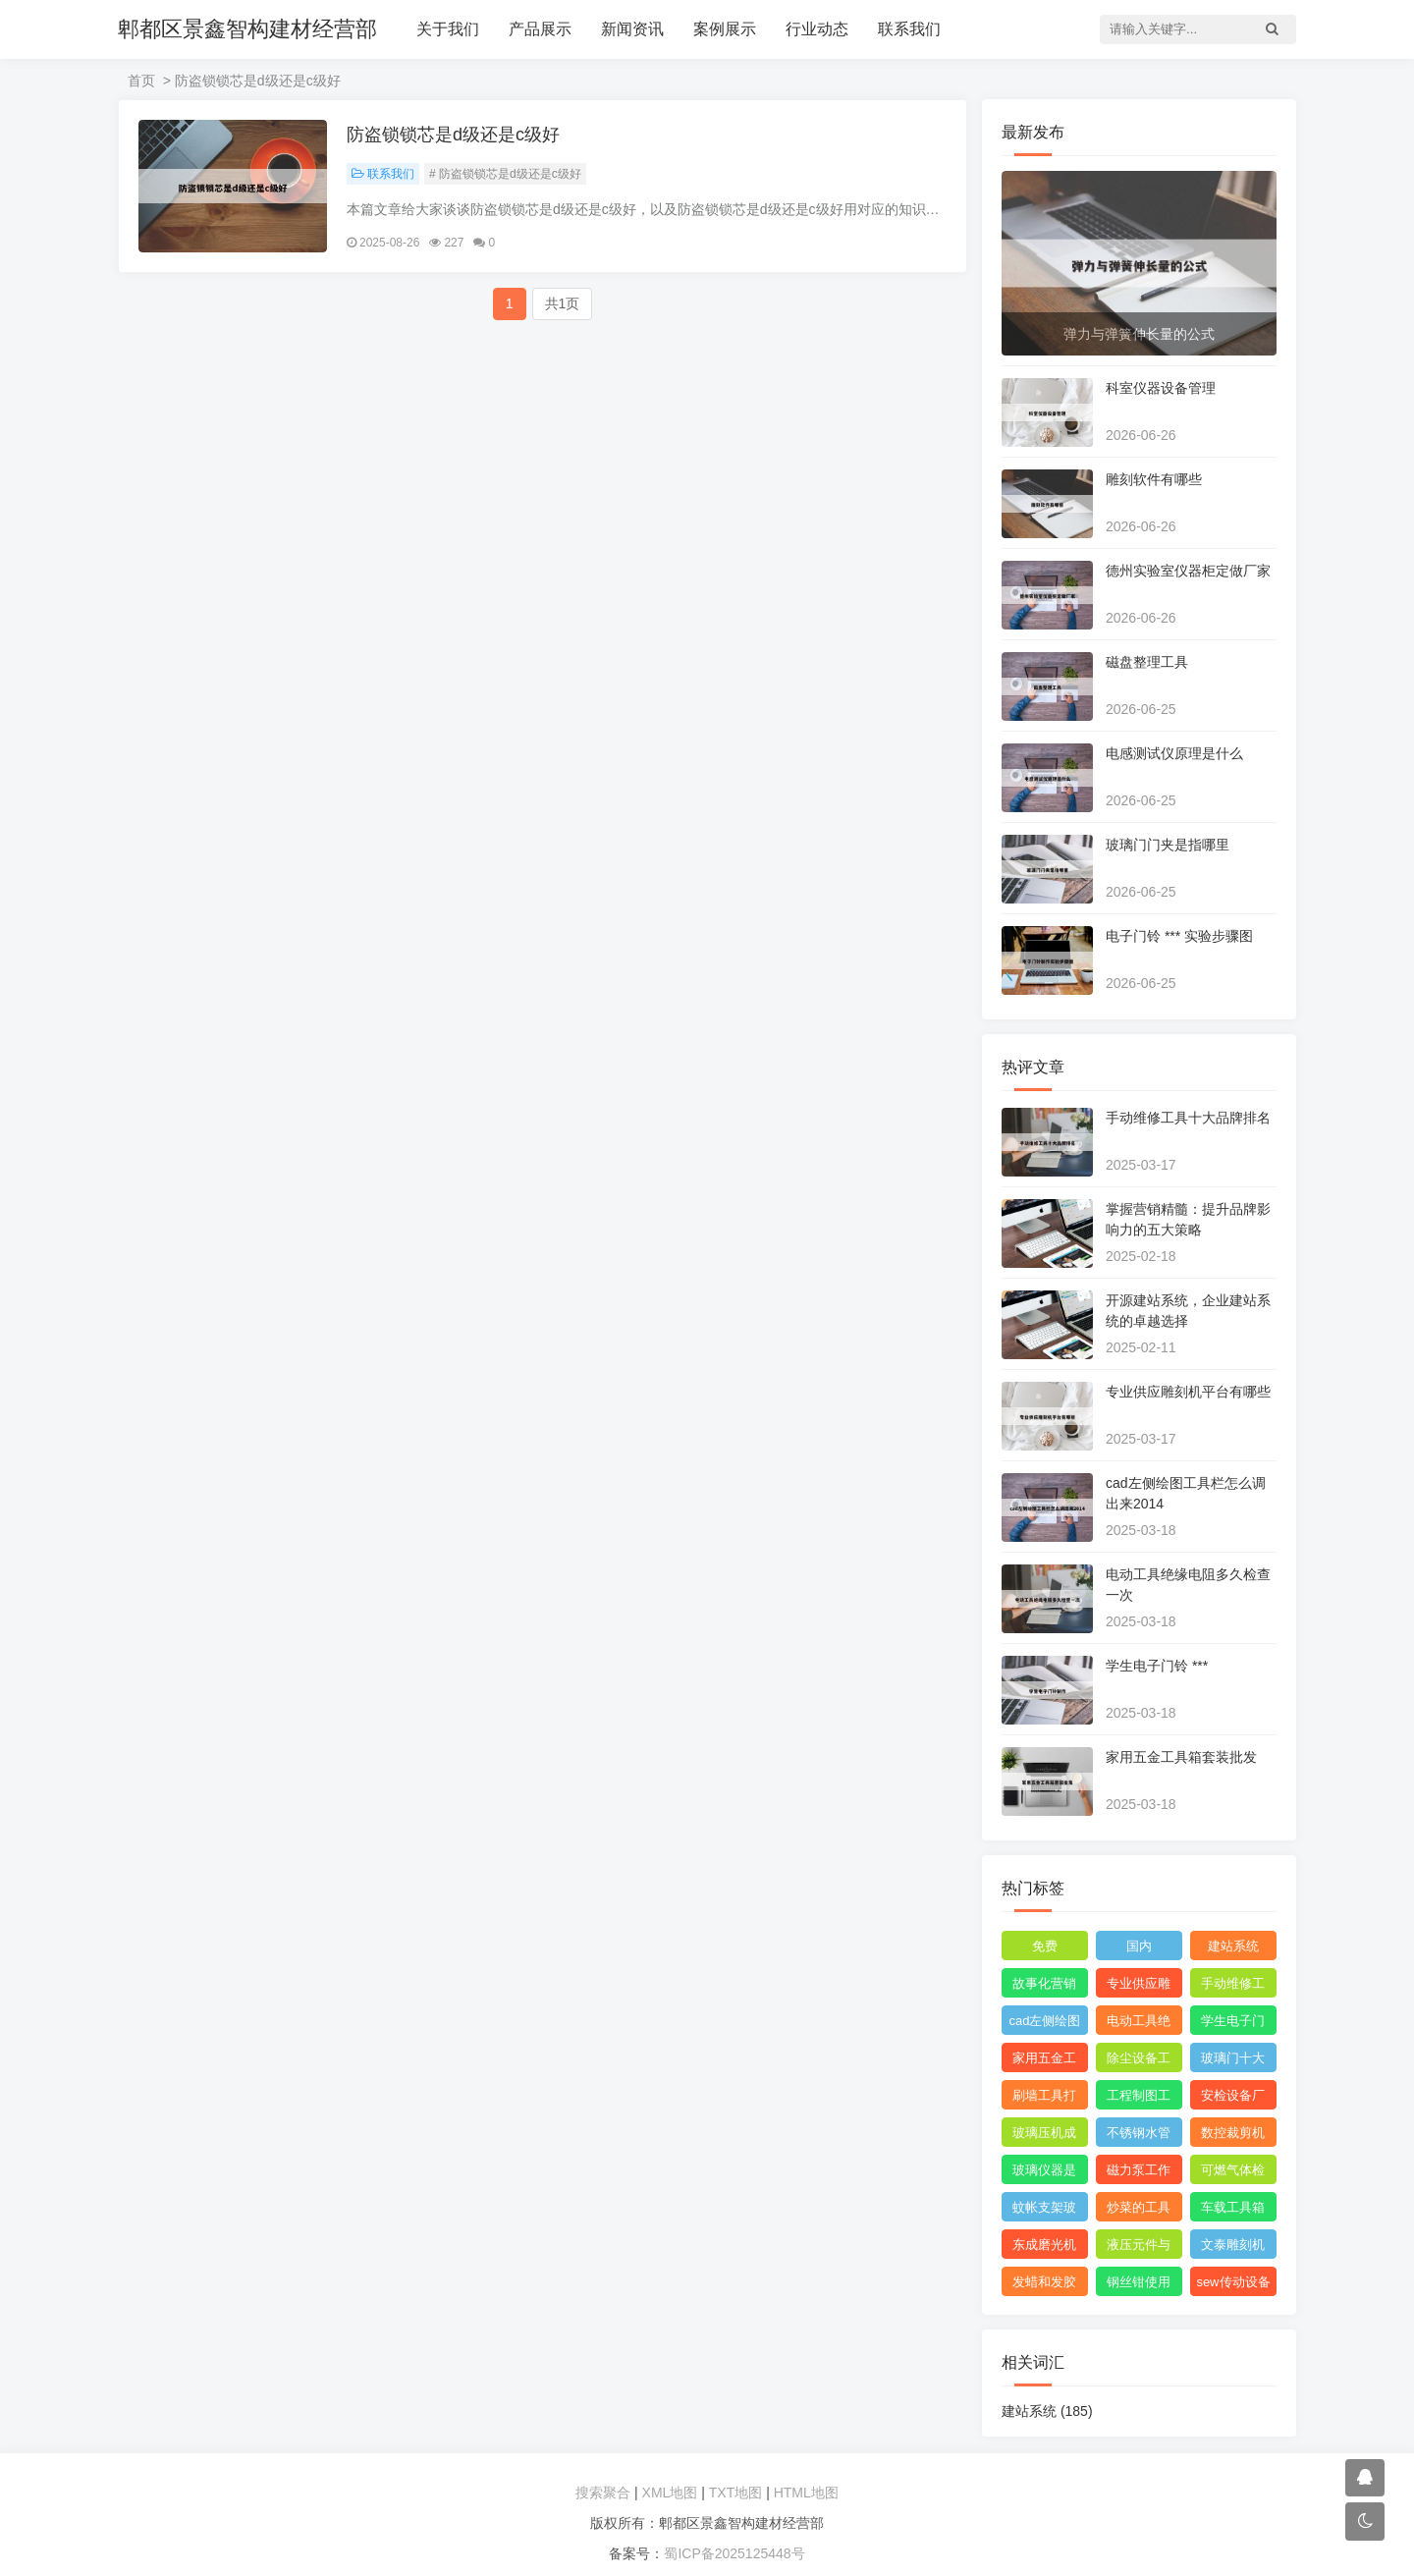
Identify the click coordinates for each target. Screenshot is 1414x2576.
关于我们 (447, 29)
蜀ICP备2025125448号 (734, 2553)
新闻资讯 (632, 29)
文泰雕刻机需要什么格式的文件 (1233, 2248)
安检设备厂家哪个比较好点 (1233, 2099)
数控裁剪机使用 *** (1233, 2136)
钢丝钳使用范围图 (1138, 2285)
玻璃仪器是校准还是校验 (1044, 2173)
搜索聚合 (602, 2492)
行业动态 (817, 29)
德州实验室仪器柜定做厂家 (1188, 570)
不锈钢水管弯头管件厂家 (1138, 2136)
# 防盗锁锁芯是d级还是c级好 (505, 174)
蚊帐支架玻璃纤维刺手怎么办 (1044, 2210)
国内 (1139, 1946)
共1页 (562, 303)
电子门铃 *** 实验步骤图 (1179, 936)
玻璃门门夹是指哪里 (1167, 844)
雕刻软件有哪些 (1154, 479)
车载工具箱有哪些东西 (1233, 2210)
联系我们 (909, 29)
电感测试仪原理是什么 (1174, 753)
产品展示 (540, 29)
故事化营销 (1044, 1983)
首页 (141, 80)
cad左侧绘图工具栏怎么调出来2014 (1045, 2024)
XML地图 (670, 2492)
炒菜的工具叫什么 (1138, 2210)
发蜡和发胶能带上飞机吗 (1044, 2285)
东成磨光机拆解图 (1044, 2248)
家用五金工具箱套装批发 (1181, 1757)
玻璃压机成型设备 (1044, 2136)
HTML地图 (806, 2492)
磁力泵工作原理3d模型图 (1139, 2173)
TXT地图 (735, 2492)
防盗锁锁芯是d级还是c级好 (453, 134)
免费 (1045, 1946)
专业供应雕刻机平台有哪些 (1188, 1391)
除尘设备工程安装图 (1138, 2061)
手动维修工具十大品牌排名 (1188, 1117)
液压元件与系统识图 (1138, 2248)
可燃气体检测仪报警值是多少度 (1233, 2173)
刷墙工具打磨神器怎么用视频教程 (1044, 2099)
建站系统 (1233, 1946)
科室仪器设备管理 (1161, 388)
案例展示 (724, 29)
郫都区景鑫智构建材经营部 (247, 29)
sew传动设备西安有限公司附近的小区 (1233, 2285)
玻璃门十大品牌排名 (1233, 2061)
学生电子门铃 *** (1157, 1665)
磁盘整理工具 (1147, 662)
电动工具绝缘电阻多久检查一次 (1138, 2024)
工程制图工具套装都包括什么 (1138, 2099)
